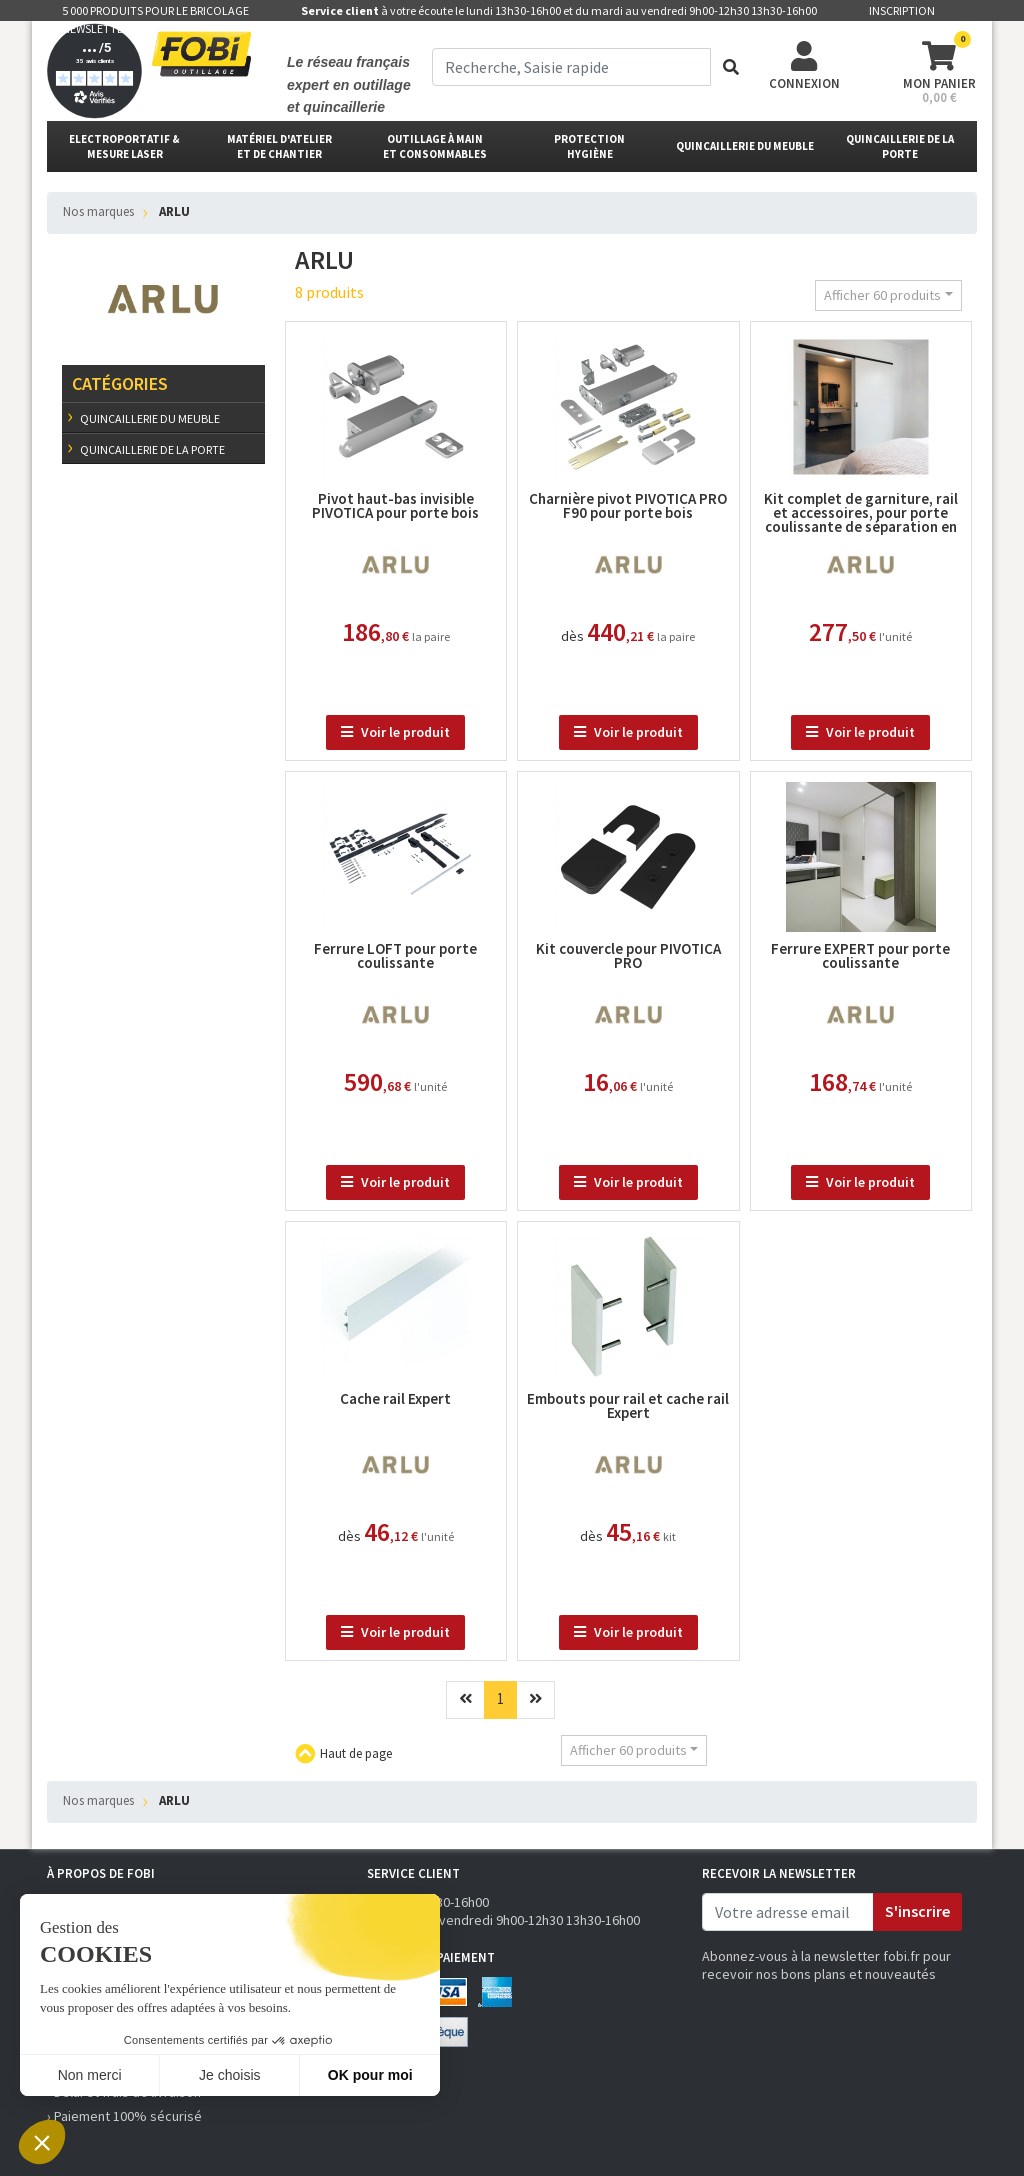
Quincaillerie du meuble (149, 418)
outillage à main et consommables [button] (435, 146)
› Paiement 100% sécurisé (124, 2116)
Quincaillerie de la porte (151, 449)
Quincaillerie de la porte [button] (900, 146)
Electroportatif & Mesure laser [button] (124, 146)
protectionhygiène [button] (589, 146)
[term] (571, 67)
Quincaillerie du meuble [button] (745, 146)
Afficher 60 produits (882, 295)
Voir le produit (395, 732)
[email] (788, 1912)
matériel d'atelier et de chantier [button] (279, 146)
